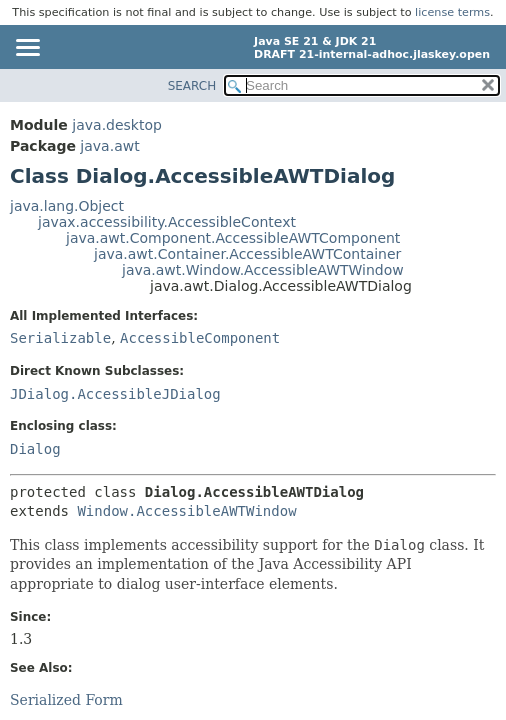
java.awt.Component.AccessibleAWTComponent (233, 238)
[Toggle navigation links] (27, 49)
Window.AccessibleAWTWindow (186, 511)
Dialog (35, 449)
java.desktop (117, 125)
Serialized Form (66, 700)
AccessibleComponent (200, 338)
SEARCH (192, 86)
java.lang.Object (67, 206)
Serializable (60, 338)
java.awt (109, 146)
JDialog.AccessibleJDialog (115, 394)
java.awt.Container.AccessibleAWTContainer (247, 254)
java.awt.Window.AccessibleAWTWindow (263, 270)
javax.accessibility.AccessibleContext (167, 222)
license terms (452, 12)
